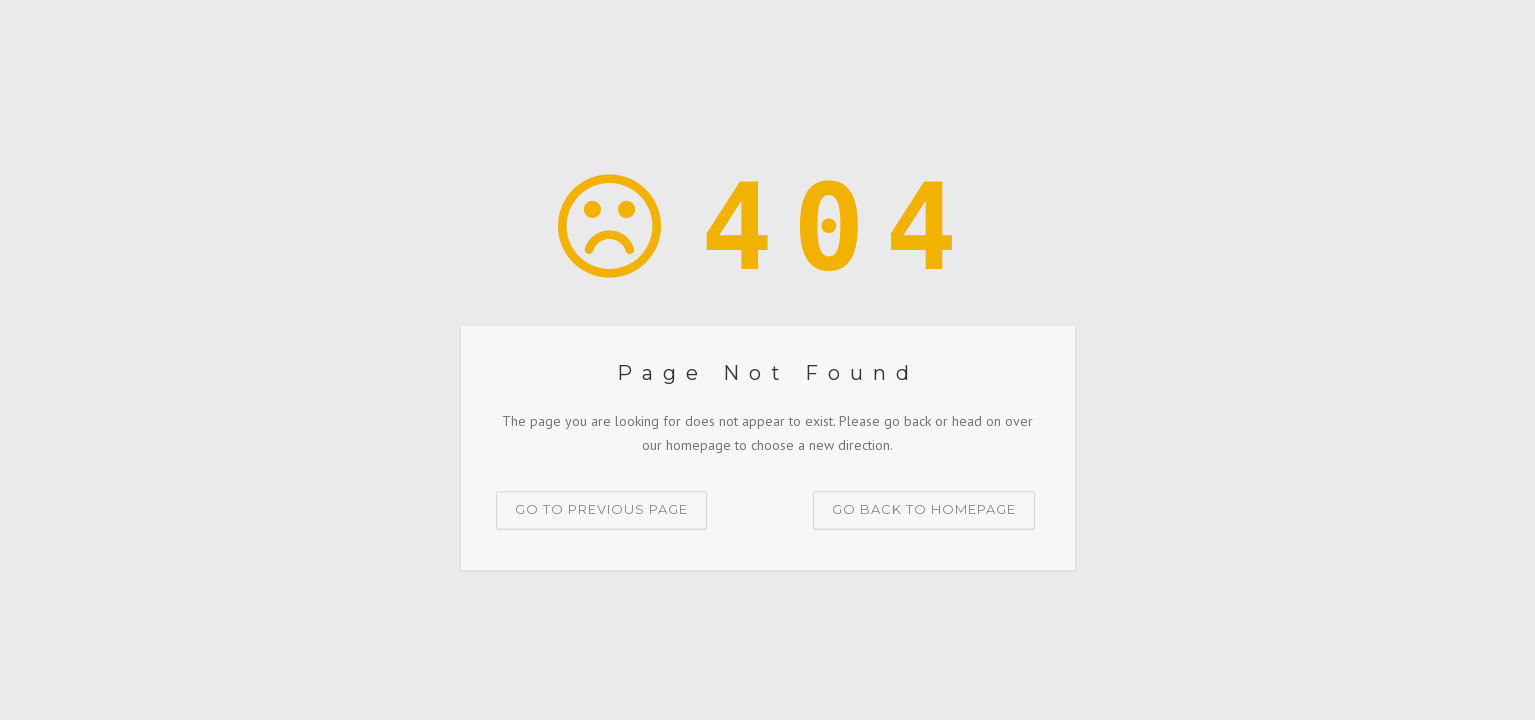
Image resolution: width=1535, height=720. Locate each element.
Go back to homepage (924, 509)
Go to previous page (601, 509)
